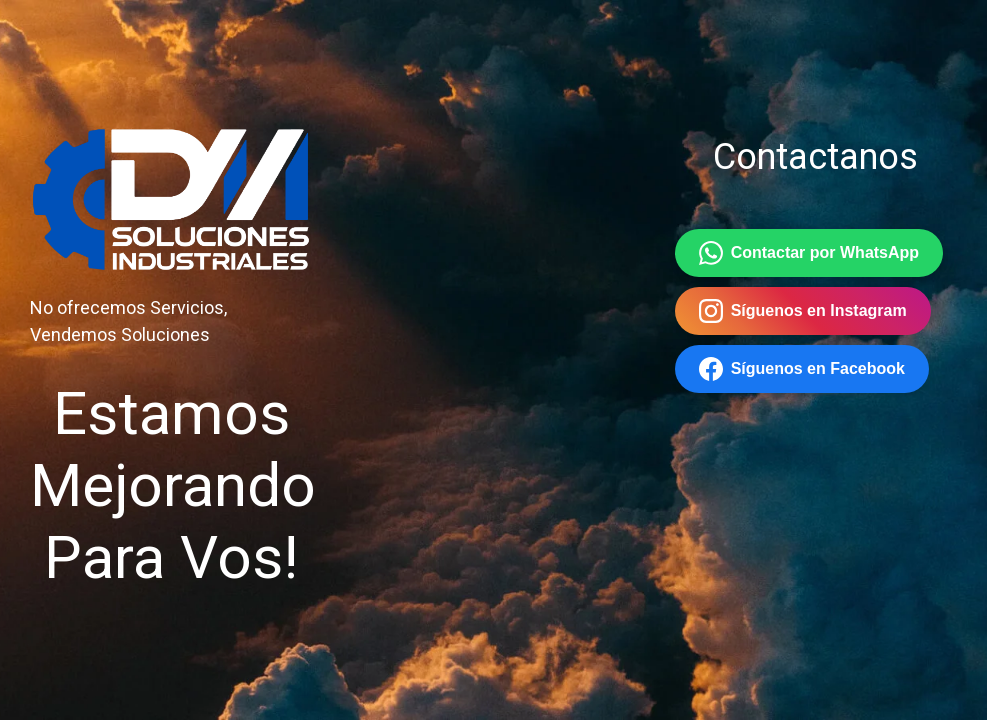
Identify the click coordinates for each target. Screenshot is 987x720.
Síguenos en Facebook (802, 369)
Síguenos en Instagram (803, 311)
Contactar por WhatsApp (809, 253)
